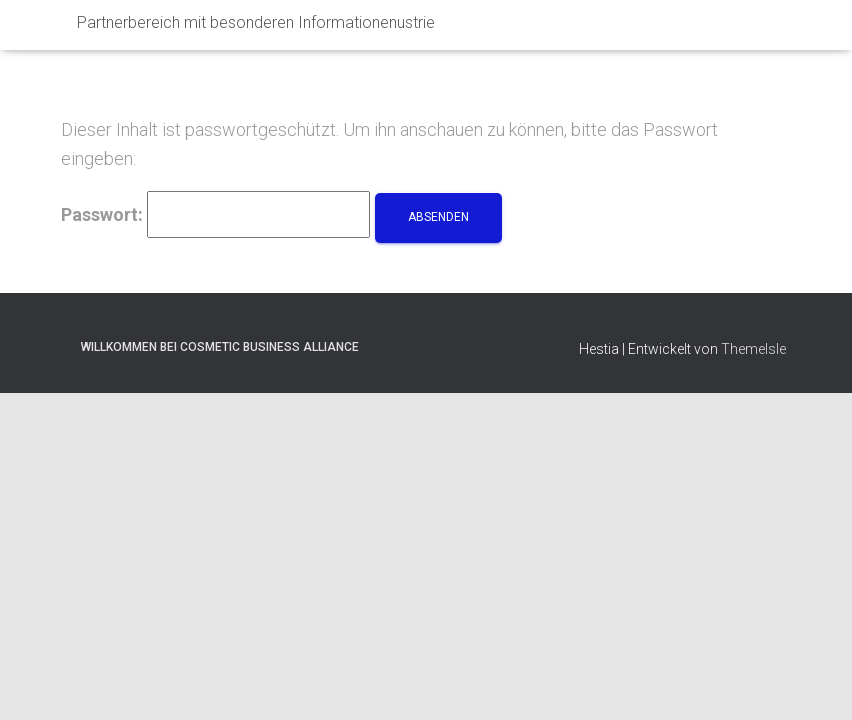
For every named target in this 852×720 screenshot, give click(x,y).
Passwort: (215, 164)
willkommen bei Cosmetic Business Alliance (220, 297)
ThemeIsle (753, 299)
